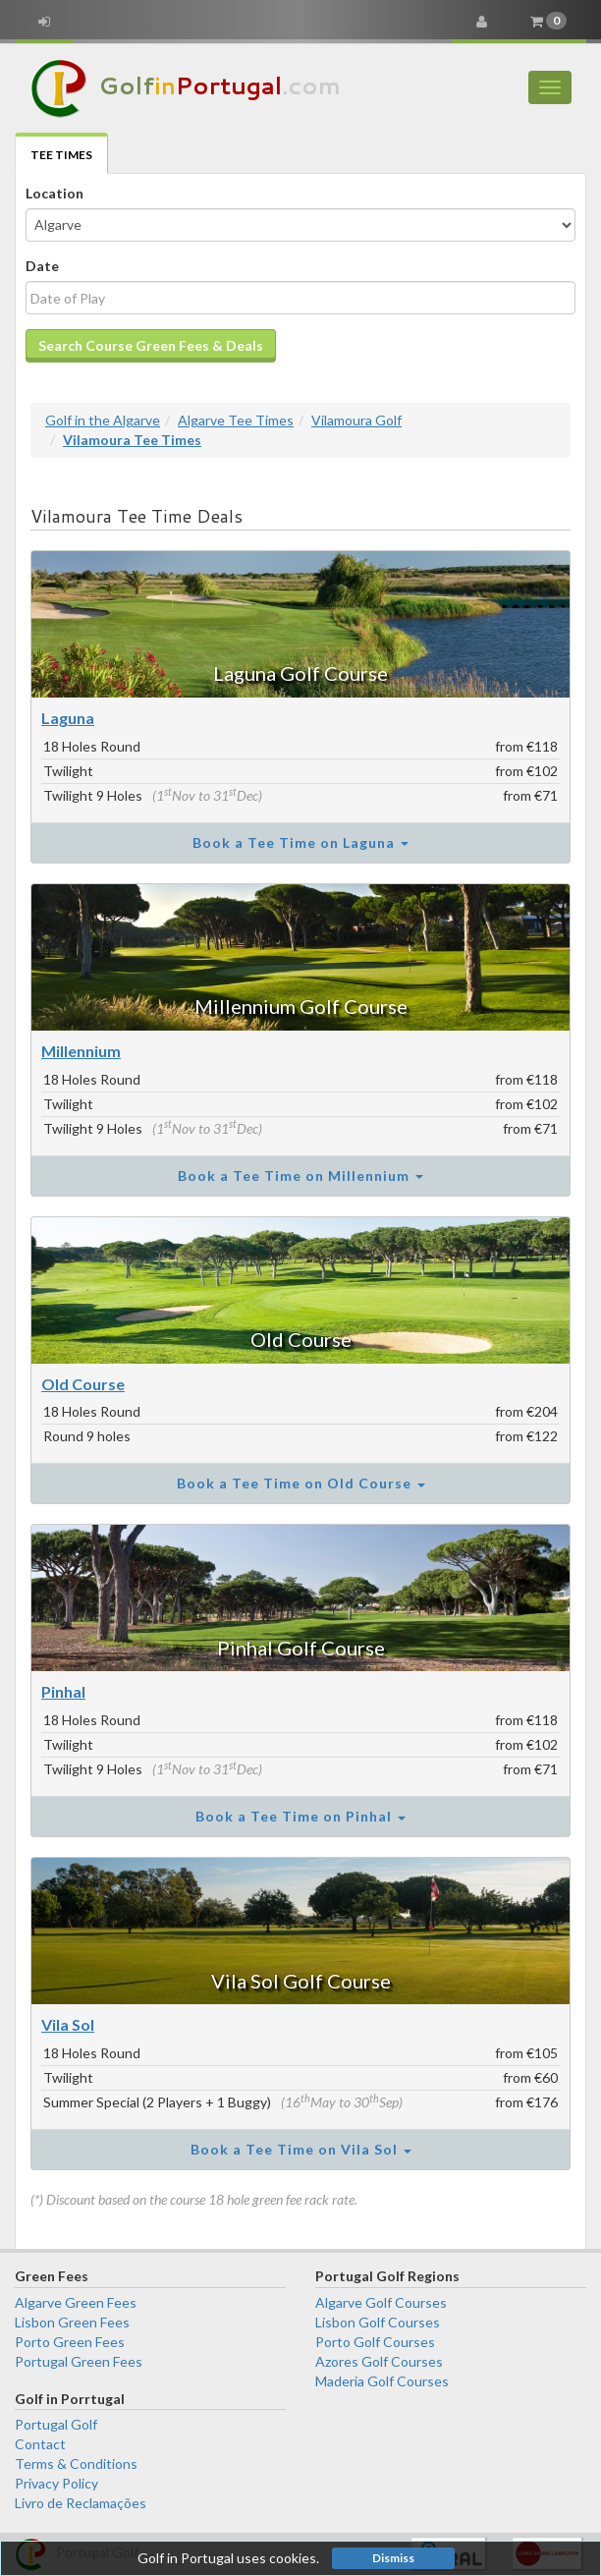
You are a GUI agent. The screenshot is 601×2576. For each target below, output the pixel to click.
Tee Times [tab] (61, 154)
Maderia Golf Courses (382, 2381)
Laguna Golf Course (300, 673)
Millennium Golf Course (301, 1006)
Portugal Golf (56, 2424)
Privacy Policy (56, 2483)
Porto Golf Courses (375, 2341)
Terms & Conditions (76, 2463)
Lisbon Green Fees (72, 2322)
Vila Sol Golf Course (301, 1980)
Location (54, 193)
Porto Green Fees (70, 2341)
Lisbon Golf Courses (377, 2322)
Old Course (301, 1339)
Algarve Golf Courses (381, 2302)
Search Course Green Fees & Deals (150, 345)
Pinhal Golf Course (301, 1647)
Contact (40, 2444)
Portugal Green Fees (78, 2361)
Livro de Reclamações (80, 2502)
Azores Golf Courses (379, 2361)
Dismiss (393, 2557)
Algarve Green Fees (76, 2302)
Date (42, 265)
